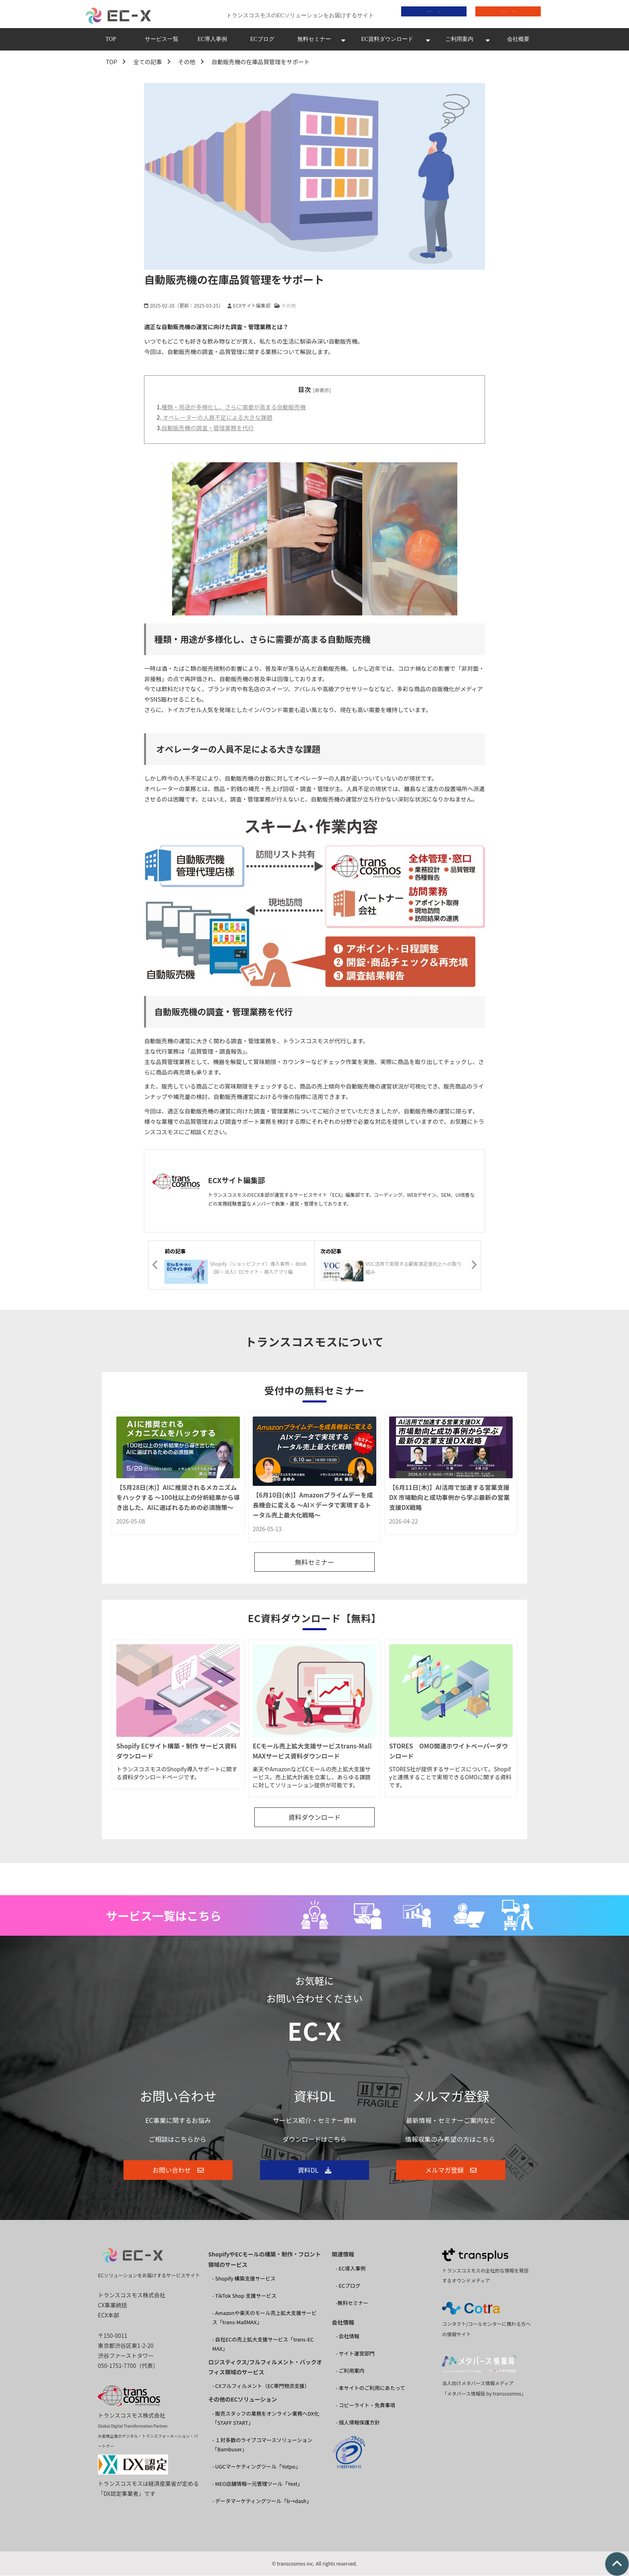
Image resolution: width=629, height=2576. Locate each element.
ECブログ (262, 41)
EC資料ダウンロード (387, 41)
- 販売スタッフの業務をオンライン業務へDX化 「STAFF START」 (265, 2418)
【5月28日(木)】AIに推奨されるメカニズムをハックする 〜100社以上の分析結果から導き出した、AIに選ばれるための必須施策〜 (178, 1499)
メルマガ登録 (444, 2170)
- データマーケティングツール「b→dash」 (262, 2501)
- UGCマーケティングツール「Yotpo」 (256, 2467)
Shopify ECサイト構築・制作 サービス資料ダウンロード (176, 1752)
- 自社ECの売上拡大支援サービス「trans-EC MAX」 (263, 2344)
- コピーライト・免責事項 (365, 2406)
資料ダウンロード (428, 14)
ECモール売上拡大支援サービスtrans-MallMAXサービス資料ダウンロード (312, 1752)
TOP (111, 41)
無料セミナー (314, 41)
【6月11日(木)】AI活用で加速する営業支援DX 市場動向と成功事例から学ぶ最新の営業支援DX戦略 (449, 1499)
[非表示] (322, 392)
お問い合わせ (502, 14)
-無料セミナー (352, 2303)
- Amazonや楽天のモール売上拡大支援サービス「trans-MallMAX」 (264, 2318)
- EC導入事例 (350, 2269)
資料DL (308, 2170)
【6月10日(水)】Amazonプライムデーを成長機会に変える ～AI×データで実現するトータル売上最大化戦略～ (313, 1507)
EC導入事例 (212, 41)
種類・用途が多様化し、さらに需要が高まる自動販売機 (233, 409)
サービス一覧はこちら (163, 1916)
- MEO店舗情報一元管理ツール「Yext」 (257, 2484)
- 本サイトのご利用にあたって (370, 2388)
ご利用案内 (459, 41)
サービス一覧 (162, 41)
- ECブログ (348, 2286)
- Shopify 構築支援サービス (244, 2279)
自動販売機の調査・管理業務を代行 (207, 430)
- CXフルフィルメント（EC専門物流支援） (261, 2386)
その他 (186, 64)
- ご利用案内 (350, 2371)
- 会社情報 (347, 2337)
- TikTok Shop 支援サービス (244, 2296)
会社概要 (518, 41)
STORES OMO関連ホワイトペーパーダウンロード (448, 1752)
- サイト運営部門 (355, 2354)
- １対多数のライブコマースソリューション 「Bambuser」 (262, 2445)
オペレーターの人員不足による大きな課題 (216, 419)
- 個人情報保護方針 (358, 2423)
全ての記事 (147, 64)
